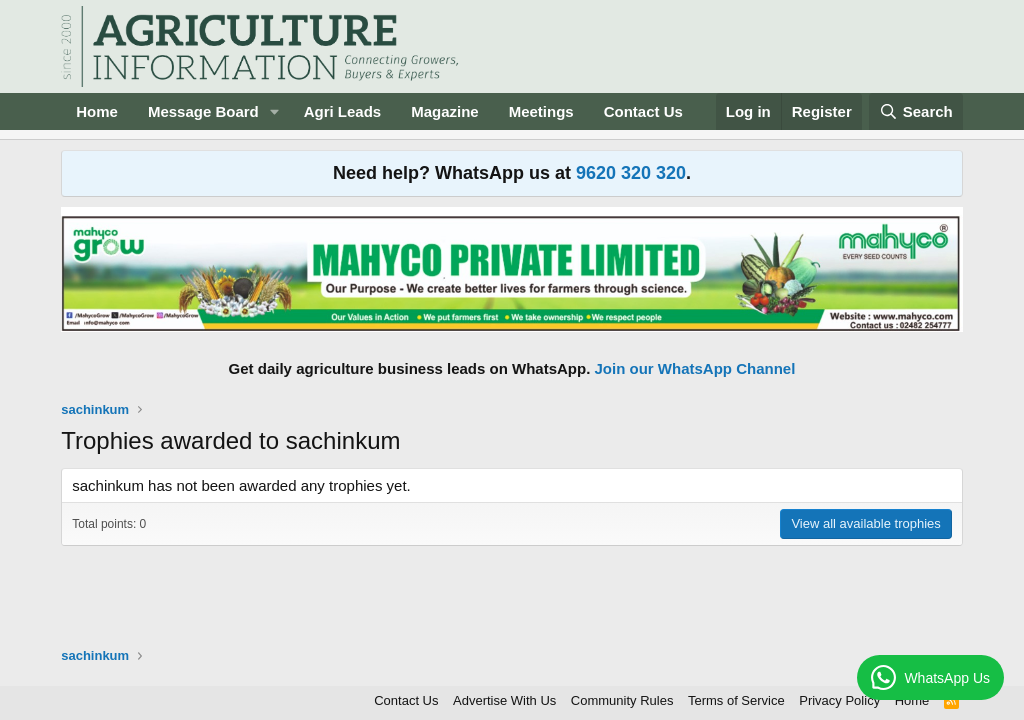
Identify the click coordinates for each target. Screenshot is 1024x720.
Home (97, 111)
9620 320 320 (631, 173)
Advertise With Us (504, 700)
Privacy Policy (839, 700)
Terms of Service (736, 700)
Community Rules (622, 700)
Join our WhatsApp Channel (695, 368)
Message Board (203, 111)
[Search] (916, 111)
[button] (275, 111)
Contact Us (643, 111)
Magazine (445, 111)
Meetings (541, 111)
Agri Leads (343, 111)
